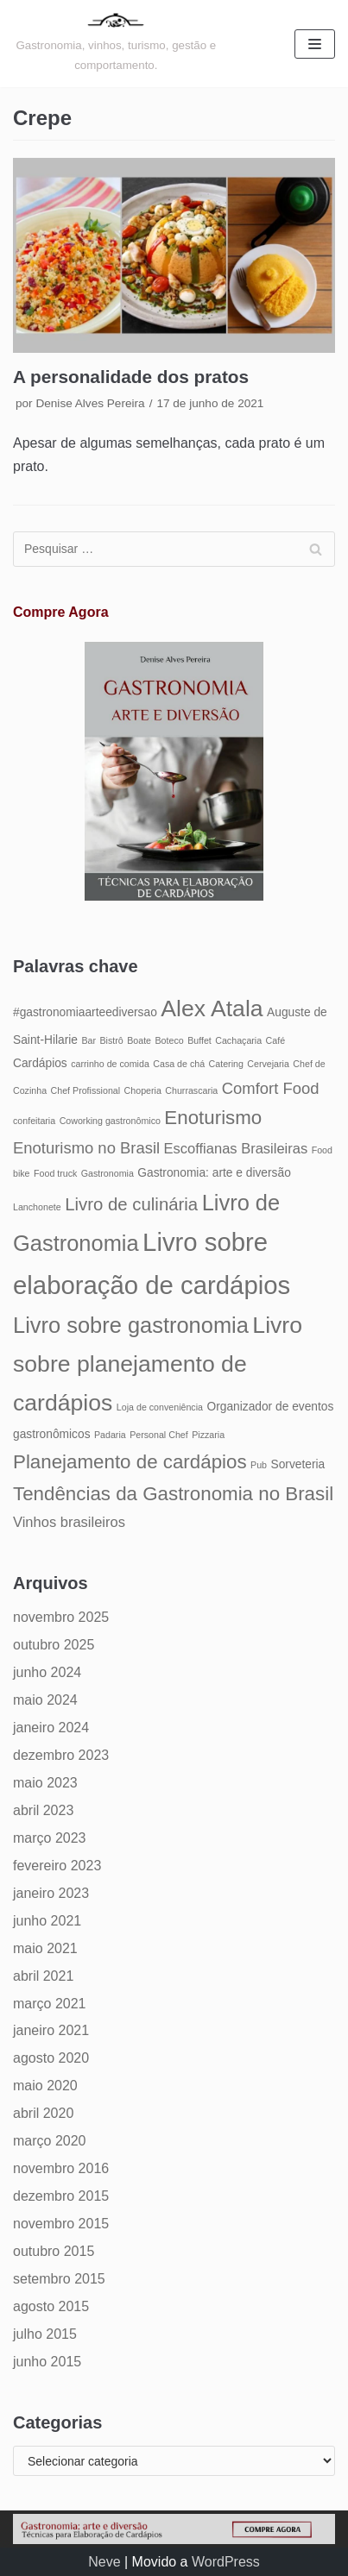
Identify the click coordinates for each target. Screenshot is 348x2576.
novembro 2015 (61, 2223)
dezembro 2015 (61, 2196)
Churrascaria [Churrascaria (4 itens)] (191, 1090)
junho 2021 (47, 1920)
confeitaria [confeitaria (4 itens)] (34, 1120)
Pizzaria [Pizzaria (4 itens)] (208, 1434)
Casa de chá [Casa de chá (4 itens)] (179, 1064)
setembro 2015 (59, 2278)
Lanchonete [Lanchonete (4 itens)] (37, 1207)
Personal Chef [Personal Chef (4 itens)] (159, 1434)
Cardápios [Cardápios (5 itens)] (40, 1063)
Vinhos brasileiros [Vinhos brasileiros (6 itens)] (69, 1522)
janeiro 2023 (51, 1893)
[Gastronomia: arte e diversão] (116, 43)
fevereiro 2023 (57, 1865)
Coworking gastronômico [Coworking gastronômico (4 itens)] (110, 1120)
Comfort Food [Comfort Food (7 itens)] (271, 1088)
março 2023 (49, 1838)
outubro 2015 (53, 2251)
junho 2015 (47, 2361)
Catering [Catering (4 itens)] (226, 1064)
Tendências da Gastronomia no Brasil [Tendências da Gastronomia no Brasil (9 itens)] (173, 1494)
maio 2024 (45, 1700)
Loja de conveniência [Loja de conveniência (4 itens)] (160, 1407)
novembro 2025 (61, 1617)
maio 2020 (45, 2085)
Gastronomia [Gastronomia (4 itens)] (107, 1173)
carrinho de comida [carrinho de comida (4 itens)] (110, 1064)
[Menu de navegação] (314, 44)
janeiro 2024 (51, 1727)
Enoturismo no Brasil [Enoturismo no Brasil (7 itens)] (86, 1148)
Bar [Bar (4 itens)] (88, 1040)
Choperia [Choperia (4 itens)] (142, 1090)
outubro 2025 (53, 1644)
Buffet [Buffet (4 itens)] (199, 1040)
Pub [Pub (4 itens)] (258, 1465)
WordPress (226, 2561)
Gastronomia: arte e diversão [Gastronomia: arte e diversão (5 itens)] (214, 1172)
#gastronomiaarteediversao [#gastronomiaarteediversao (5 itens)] (85, 1012)
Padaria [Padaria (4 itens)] (110, 1434)
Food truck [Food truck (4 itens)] (55, 1173)
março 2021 (49, 2003)
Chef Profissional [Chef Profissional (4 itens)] (86, 1090)
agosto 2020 (51, 2058)
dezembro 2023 (61, 1755)
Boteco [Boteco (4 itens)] (169, 1040)
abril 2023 (43, 1810)
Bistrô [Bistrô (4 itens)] (111, 1040)
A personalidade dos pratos (131, 376)
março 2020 (49, 2140)
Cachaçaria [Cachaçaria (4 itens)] (238, 1040)
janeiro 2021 (51, 2030)
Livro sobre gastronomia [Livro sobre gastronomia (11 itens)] (131, 1325)
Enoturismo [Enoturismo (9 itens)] (213, 1117)
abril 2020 (43, 2113)
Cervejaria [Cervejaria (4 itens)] (268, 1064)
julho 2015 (45, 2334)
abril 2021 (43, 1976)
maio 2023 (45, 1782)
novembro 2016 (61, 2168)
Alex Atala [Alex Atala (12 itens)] (212, 1008)
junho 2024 (47, 1672)
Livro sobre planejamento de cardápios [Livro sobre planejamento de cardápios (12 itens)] (157, 1364)
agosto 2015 (51, 2306)
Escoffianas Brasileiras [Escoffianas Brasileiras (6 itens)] (236, 1148)
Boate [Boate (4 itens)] (139, 1040)
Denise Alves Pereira (89, 403)
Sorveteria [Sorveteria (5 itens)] (297, 1464)
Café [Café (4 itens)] (276, 1040)
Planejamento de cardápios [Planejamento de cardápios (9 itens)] (130, 1462)
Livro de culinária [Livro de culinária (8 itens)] (131, 1204)
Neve (104, 2561)
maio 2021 (45, 1948)
